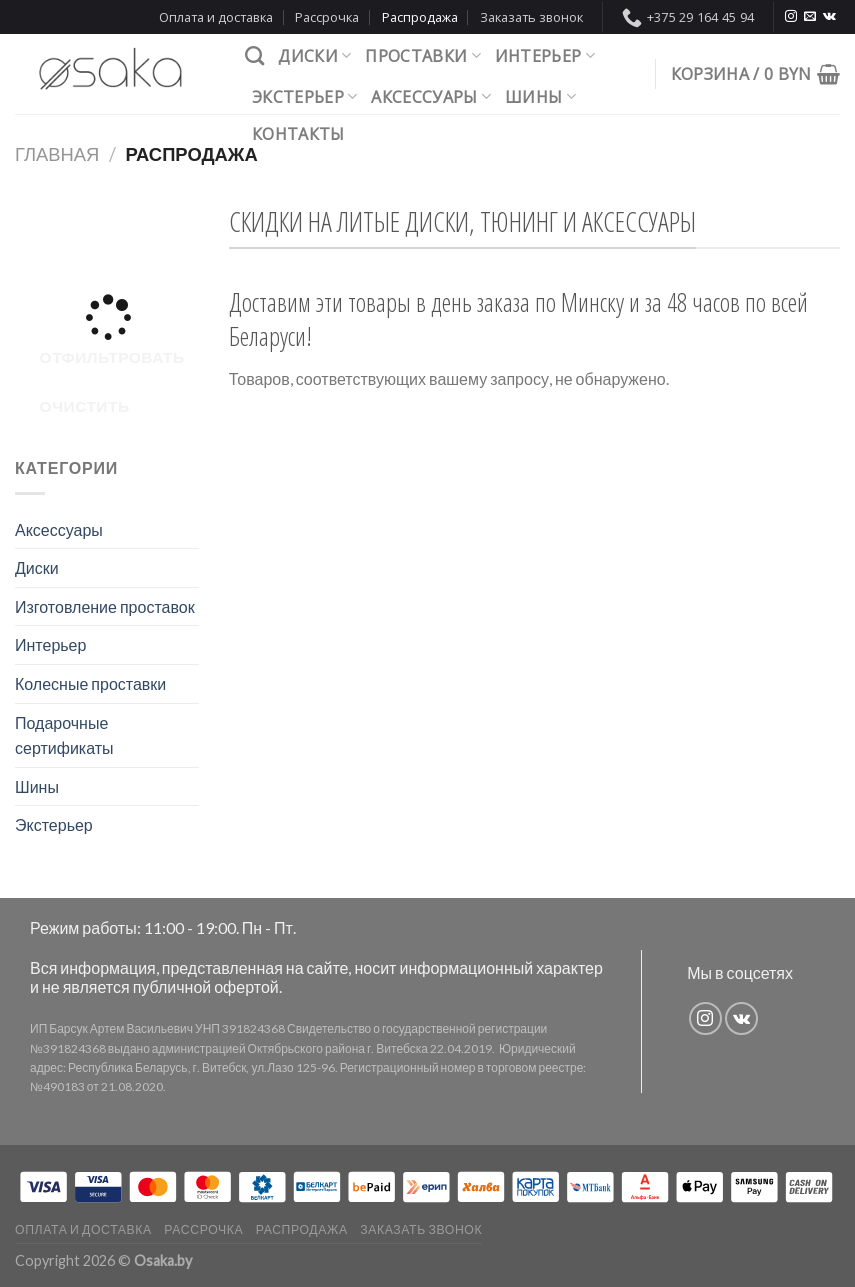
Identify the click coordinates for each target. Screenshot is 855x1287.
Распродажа (420, 17)
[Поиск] (254, 55)
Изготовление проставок (105, 606)
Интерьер (545, 56)
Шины (540, 97)
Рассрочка (327, 17)
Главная (57, 154)
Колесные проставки (90, 683)
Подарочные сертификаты (64, 735)
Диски (314, 56)
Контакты (298, 134)
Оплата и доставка (216, 17)
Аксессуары (431, 97)
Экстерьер (304, 97)
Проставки (422, 56)
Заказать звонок (531, 17)
